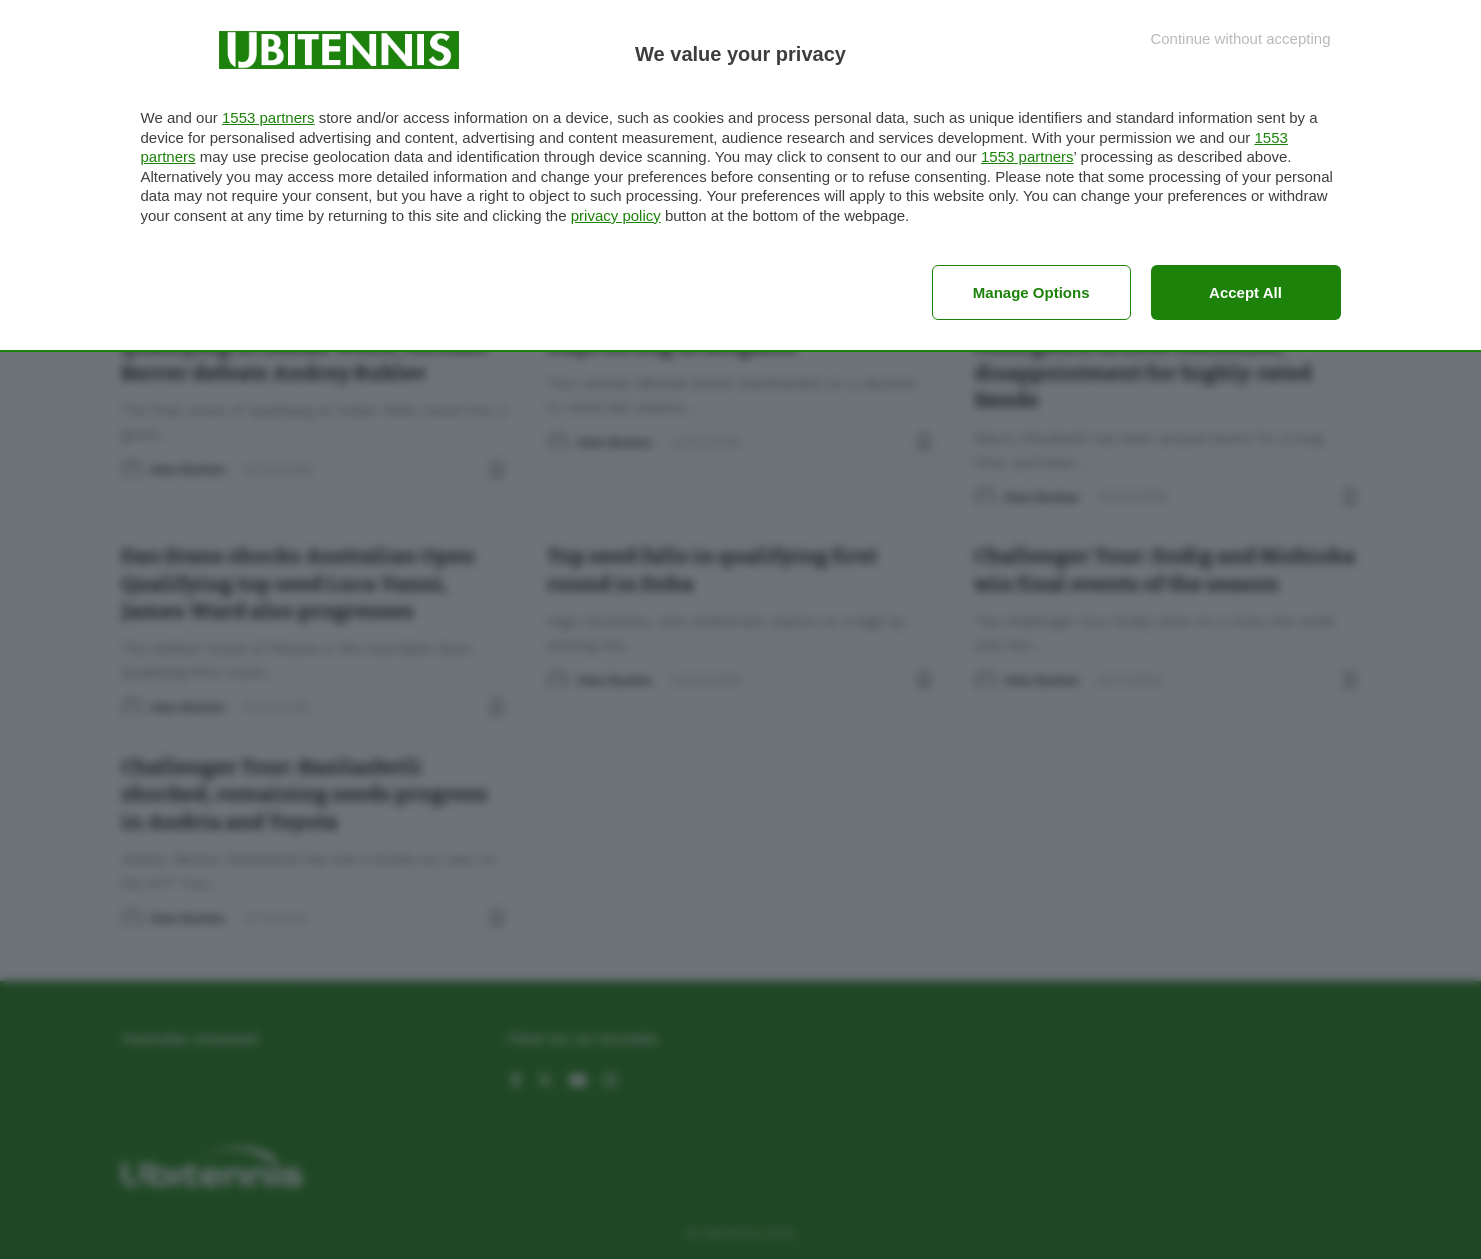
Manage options (1031, 292)
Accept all (1245, 292)
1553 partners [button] (268, 117)
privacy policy (616, 215)
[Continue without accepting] (1240, 38)
